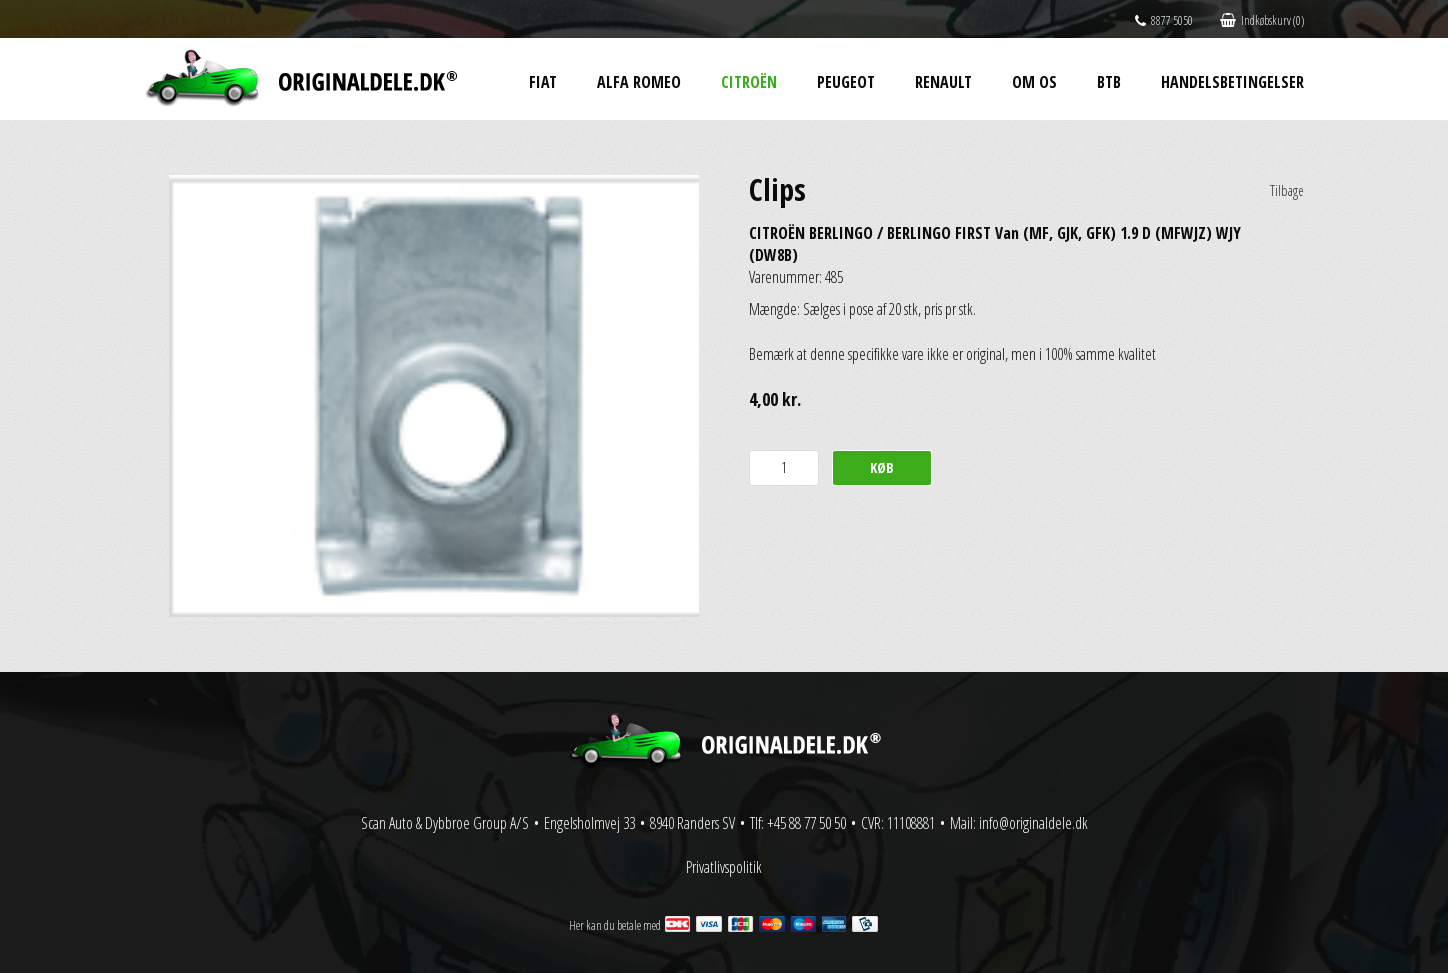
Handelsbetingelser (1232, 82)
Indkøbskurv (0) (1262, 20)
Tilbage (1287, 190)
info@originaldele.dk (1033, 823)
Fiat (543, 82)
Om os (1034, 82)
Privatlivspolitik (724, 867)
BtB (1109, 82)
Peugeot (846, 82)
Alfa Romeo (639, 82)
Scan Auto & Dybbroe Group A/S (445, 823)
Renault (943, 82)
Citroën (749, 82)
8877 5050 (1164, 20)
